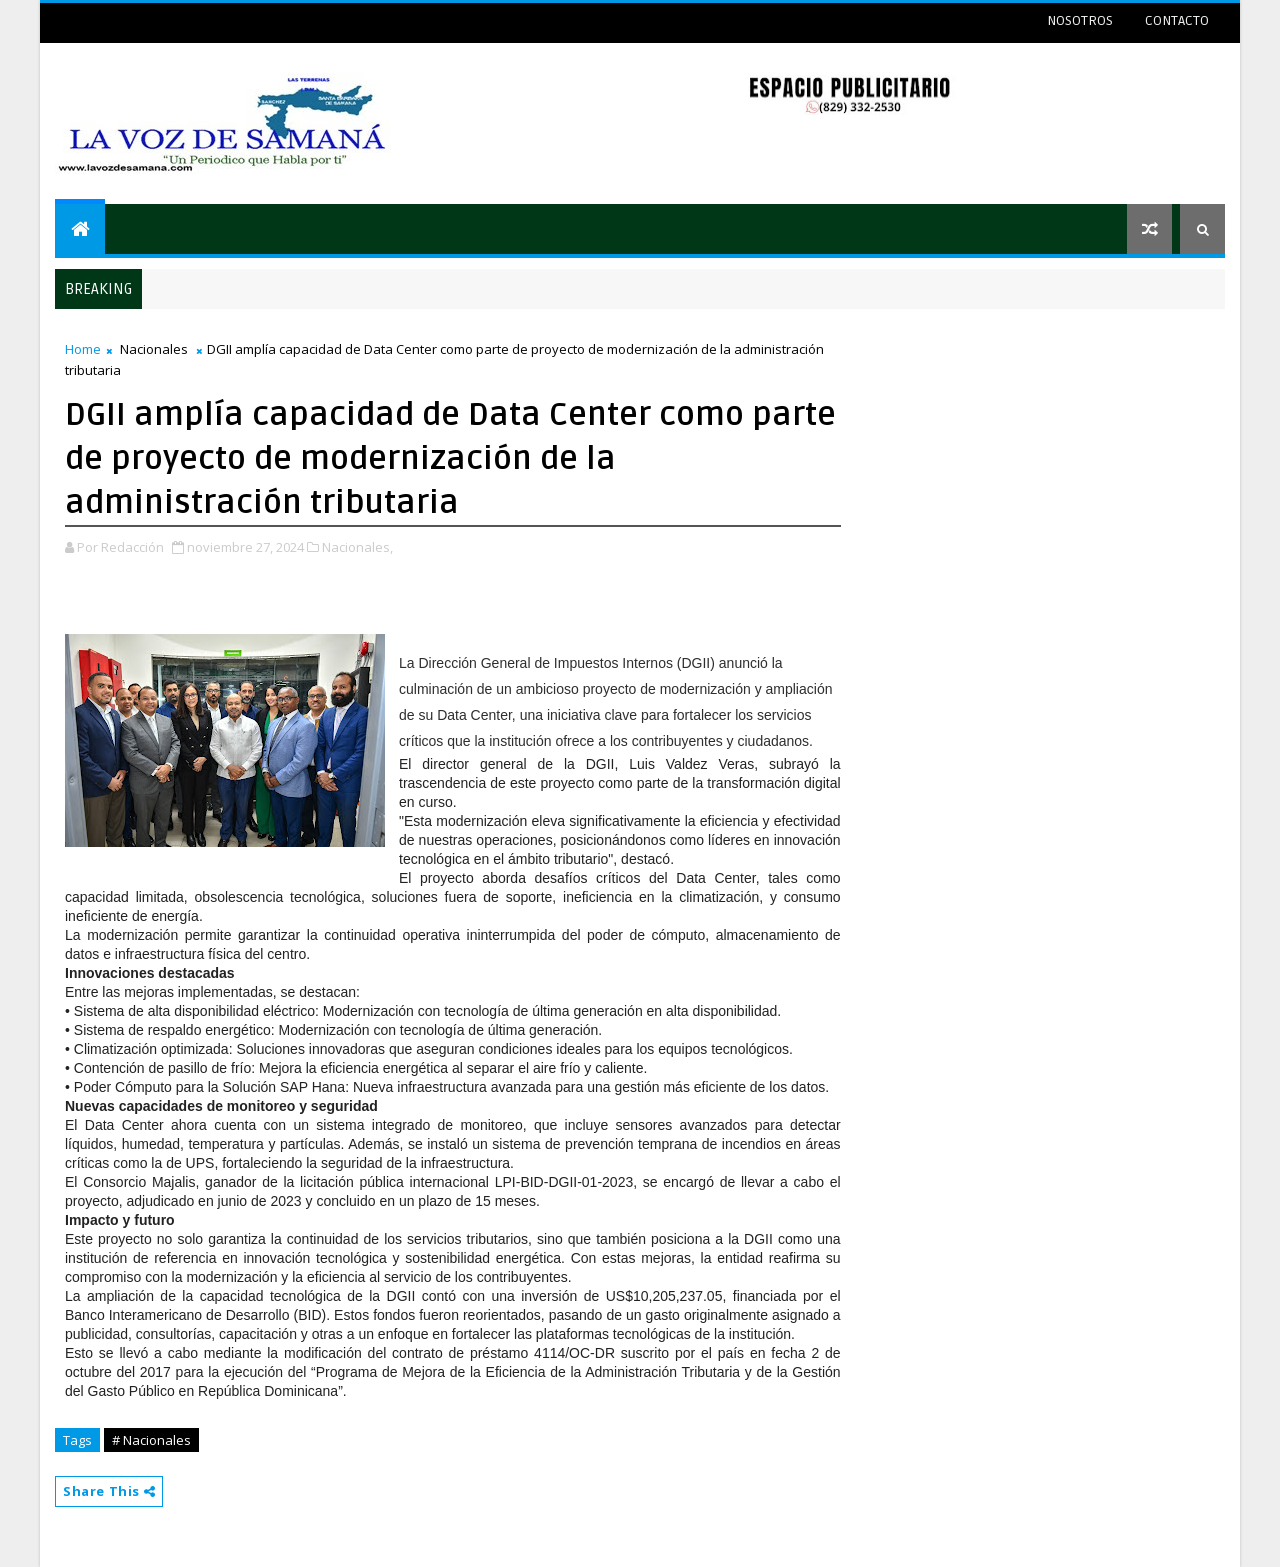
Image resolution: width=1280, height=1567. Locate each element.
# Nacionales (151, 1440)
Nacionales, (357, 547)
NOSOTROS (1080, 20)
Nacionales (154, 349)
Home (83, 349)
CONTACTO (1177, 20)
